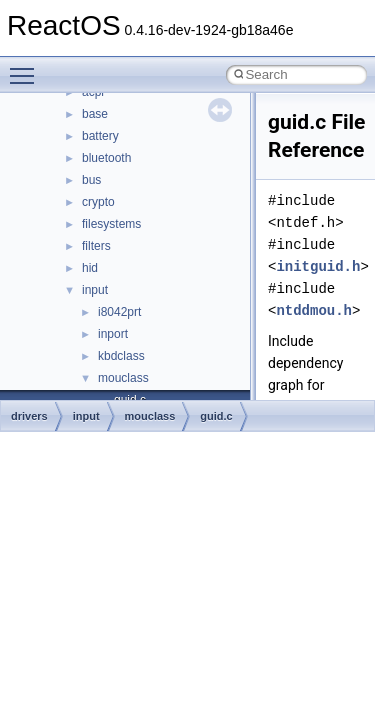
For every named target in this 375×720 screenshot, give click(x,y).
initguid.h (318, 266)
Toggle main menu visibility (27, 67)
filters (96, 246)
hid (90, 268)
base (95, 114)
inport (113, 334)
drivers (29, 416)
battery (100, 136)
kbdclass (121, 356)
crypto (98, 202)
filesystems (111, 224)
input (95, 290)
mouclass (123, 378)
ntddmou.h (314, 310)
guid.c (216, 416)
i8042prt (119, 312)
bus (91, 180)
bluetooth (106, 158)
